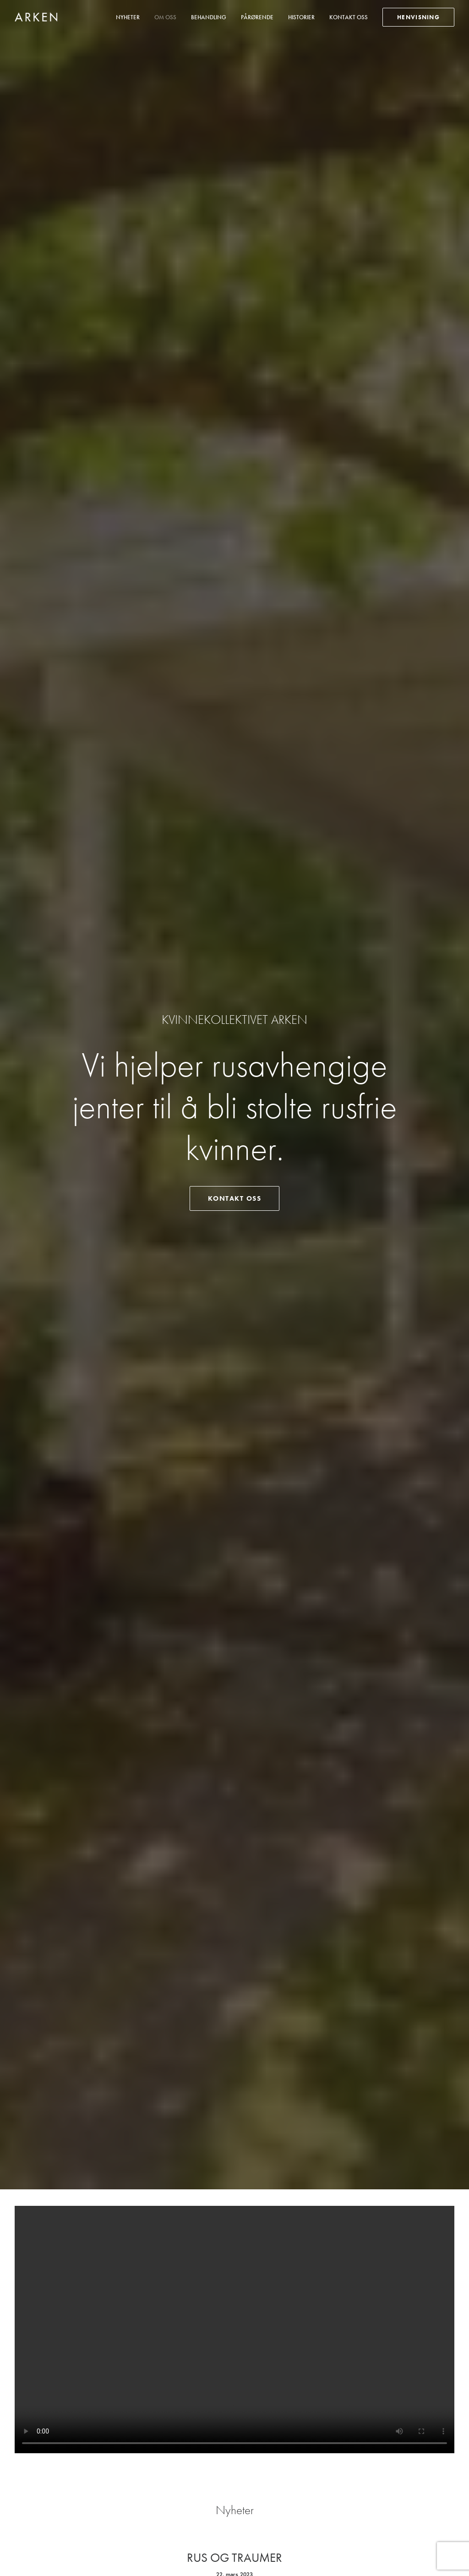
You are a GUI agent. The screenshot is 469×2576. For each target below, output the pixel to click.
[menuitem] (131, 17)
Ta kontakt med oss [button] (235, 2372)
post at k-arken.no (223, 2470)
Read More (234, 680)
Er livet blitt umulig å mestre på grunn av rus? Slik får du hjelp (234, 1043)
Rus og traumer (234, 648)
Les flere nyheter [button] (234, 731)
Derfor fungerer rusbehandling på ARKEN (234, 1598)
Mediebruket (87, 2558)
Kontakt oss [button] (235, 244)
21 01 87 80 (218, 2457)
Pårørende (257, 17)
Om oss (165, 17)
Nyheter (128, 17)
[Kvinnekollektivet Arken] (36, 17)
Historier (301, 17)
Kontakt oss (348, 17)
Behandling (208, 17)
